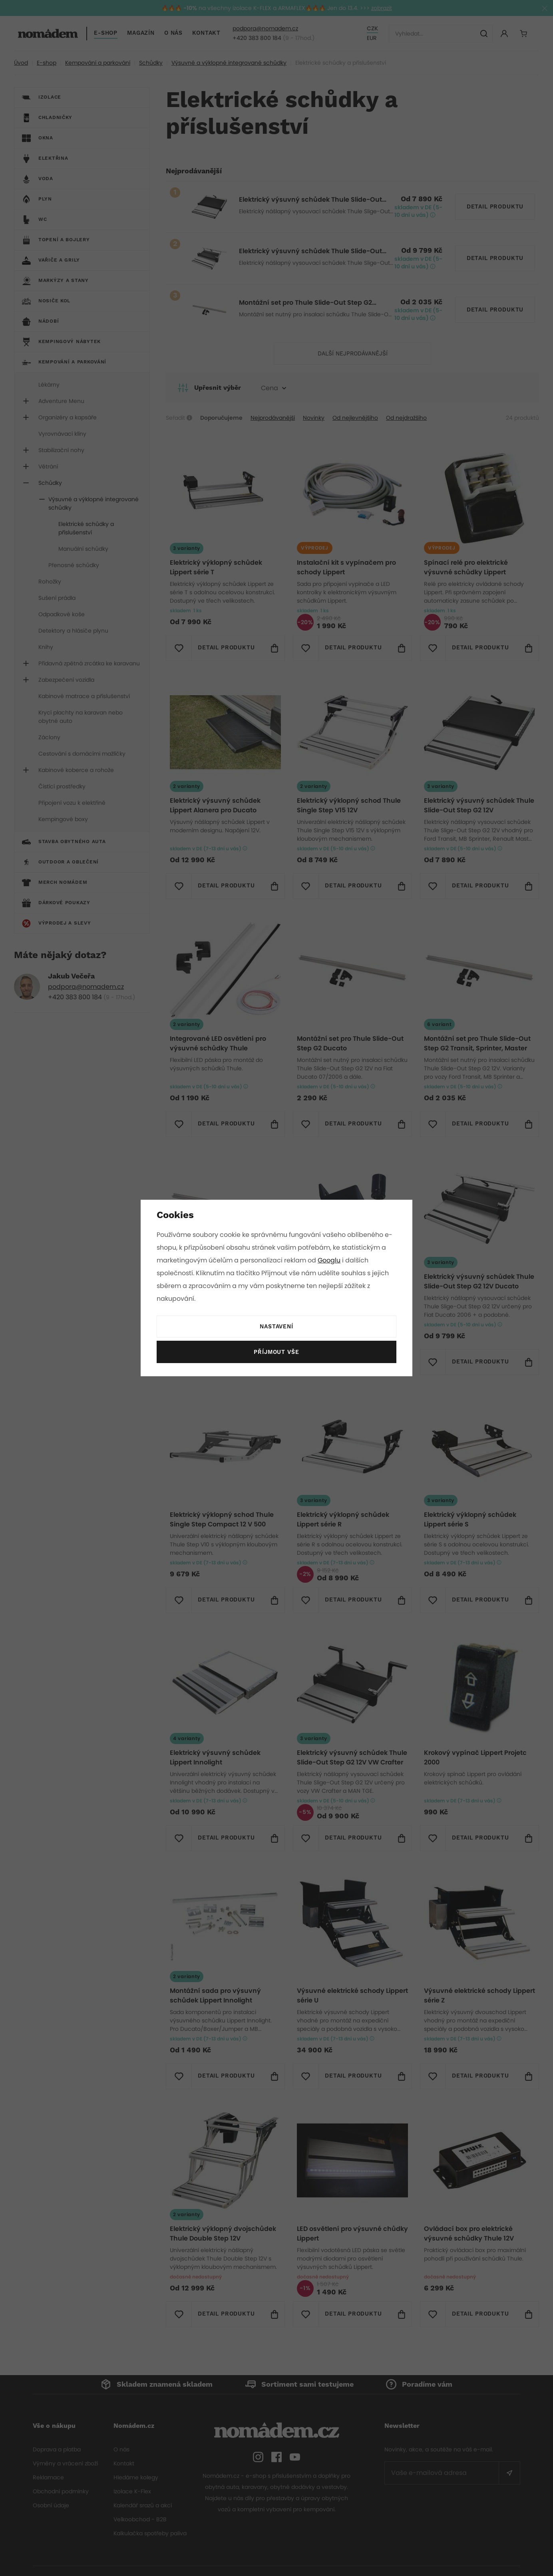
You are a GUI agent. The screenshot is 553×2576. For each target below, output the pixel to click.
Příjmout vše (276, 1352)
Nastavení (276, 1327)
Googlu (330, 1260)
